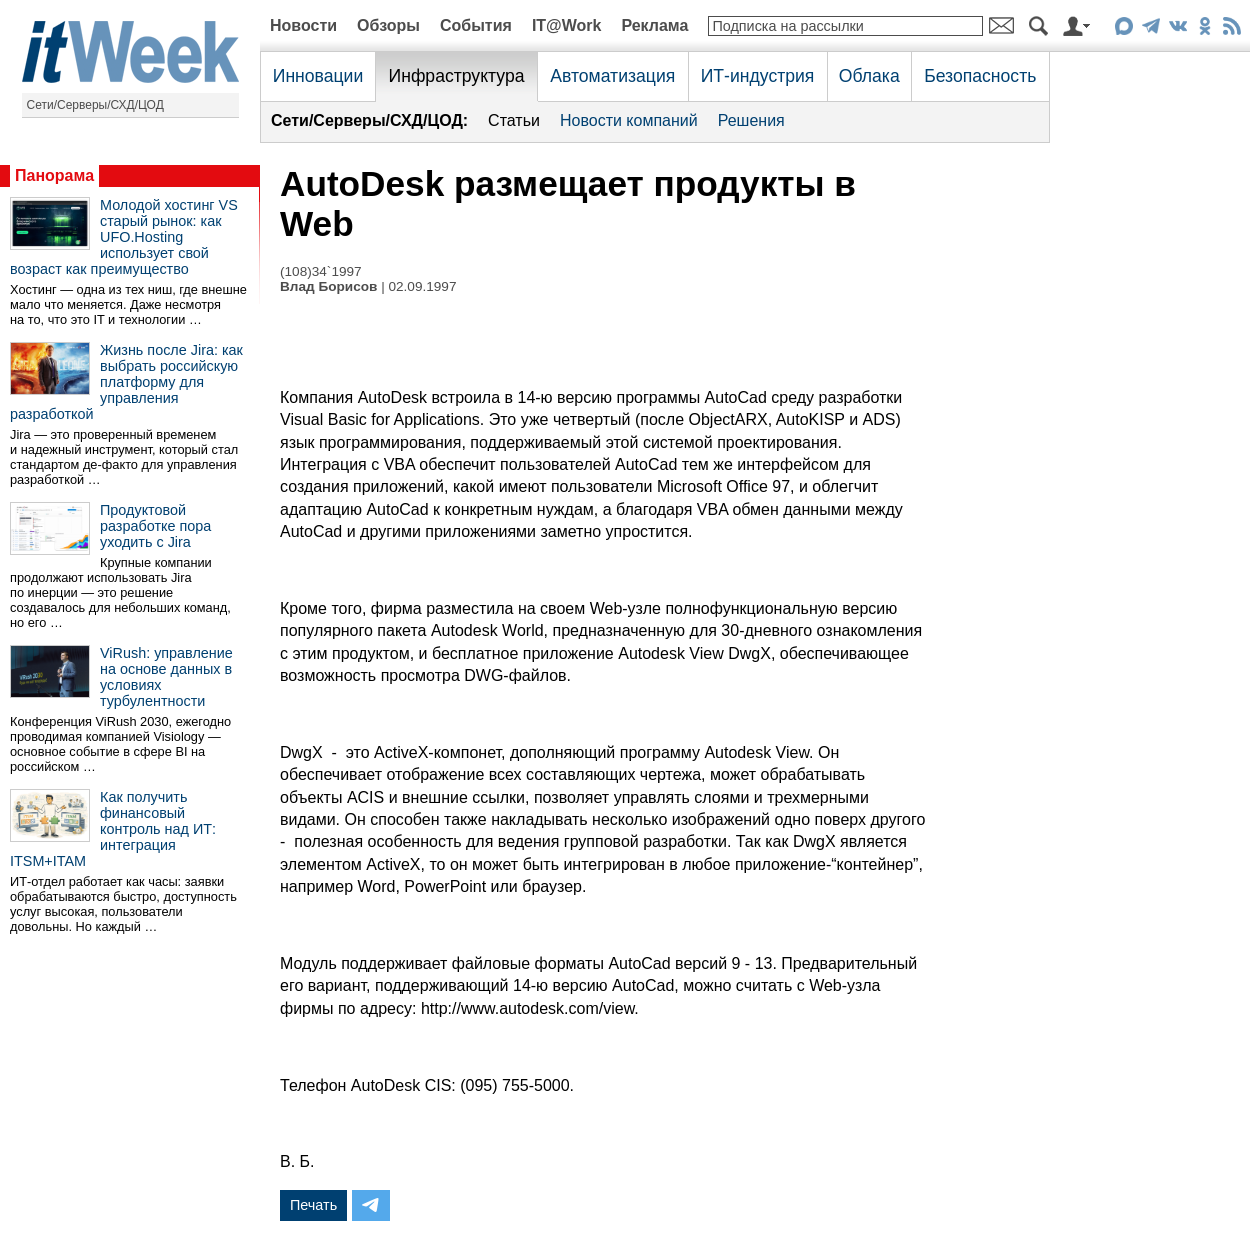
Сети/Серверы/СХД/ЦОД (95, 105)
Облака (869, 76)
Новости (303, 25)
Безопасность (980, 76)
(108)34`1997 (321, 271)
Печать (313, 1205)
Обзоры (388, 25)
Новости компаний (629, 120)
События (476, 25)
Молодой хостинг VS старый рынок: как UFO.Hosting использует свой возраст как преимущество (124, 237)
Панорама (54, 175)
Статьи (514, 120)
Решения (751, 120)
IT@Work (567, 25)
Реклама (654, 25)
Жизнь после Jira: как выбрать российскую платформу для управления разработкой (126, 382)
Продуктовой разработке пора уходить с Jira (155, 526)
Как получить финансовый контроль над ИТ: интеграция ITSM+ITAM (113, 829)
